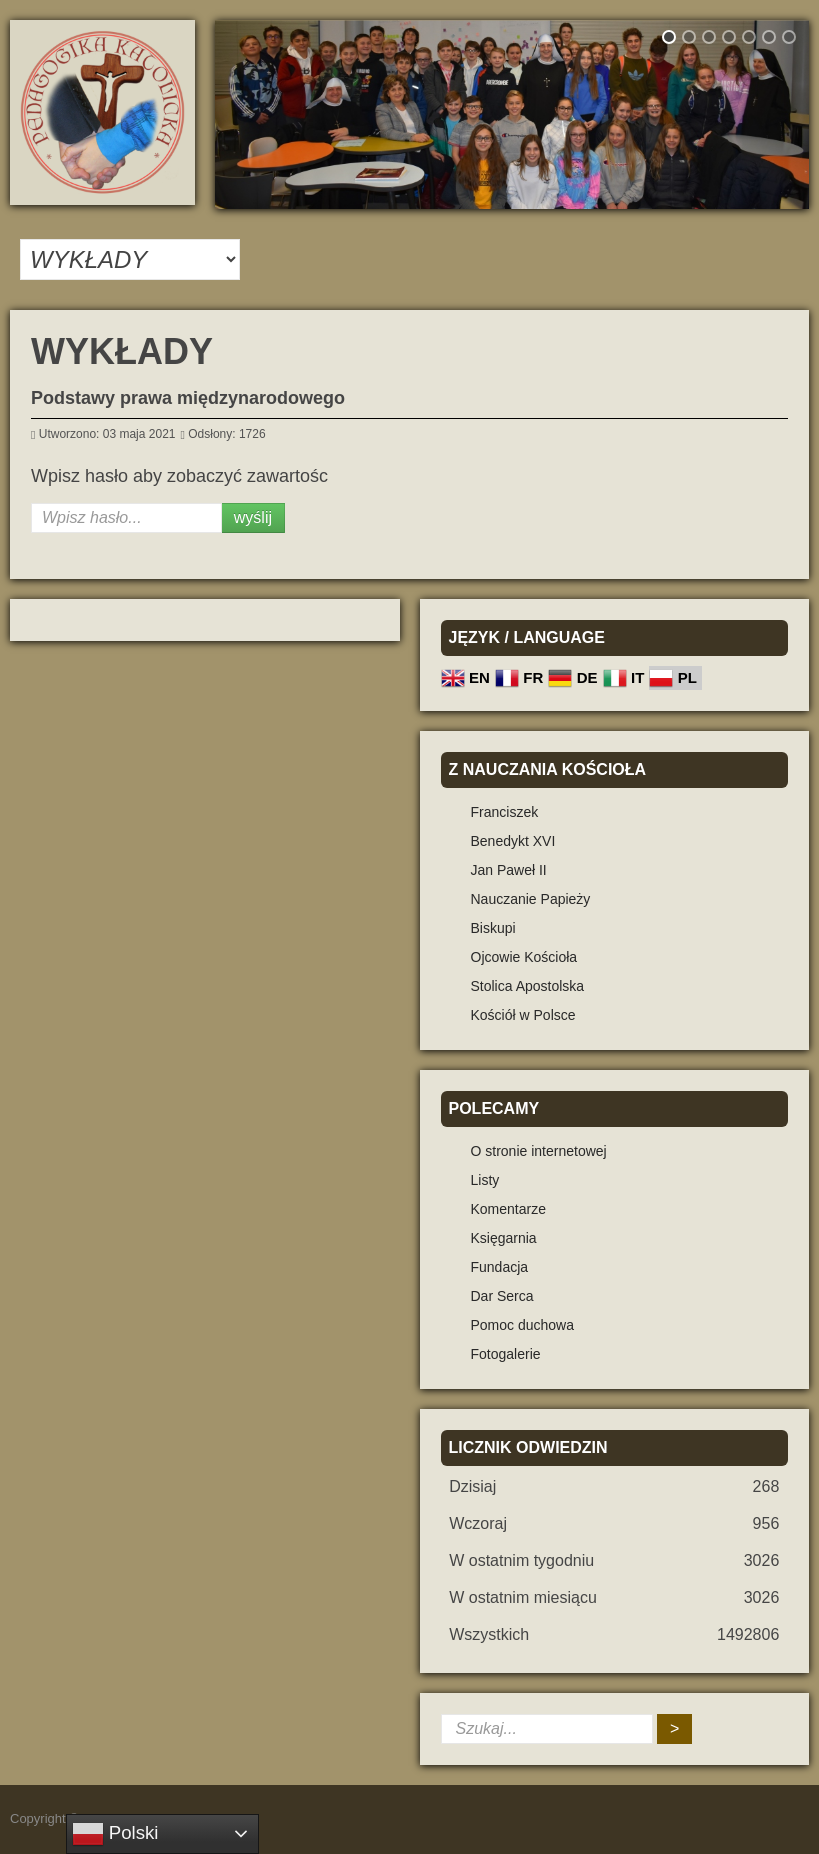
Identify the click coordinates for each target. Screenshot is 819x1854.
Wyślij (253, 517)
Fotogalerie (506, 1354)
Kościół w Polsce (523, 1015)
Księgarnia (504, 1238)
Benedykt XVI (513, 841)
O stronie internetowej (539, 1151)
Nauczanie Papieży (531, 899)
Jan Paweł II (509, 870)
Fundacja (500, 1267)
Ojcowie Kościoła (524, 957)
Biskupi (493, 928)
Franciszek (505, 812)
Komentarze (508, 1209)
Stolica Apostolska (528, 986)
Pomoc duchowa (523, 1325)
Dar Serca (502, 1296)
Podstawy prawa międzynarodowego (188, 398)
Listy (485, 1180)
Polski (115, 1834)
